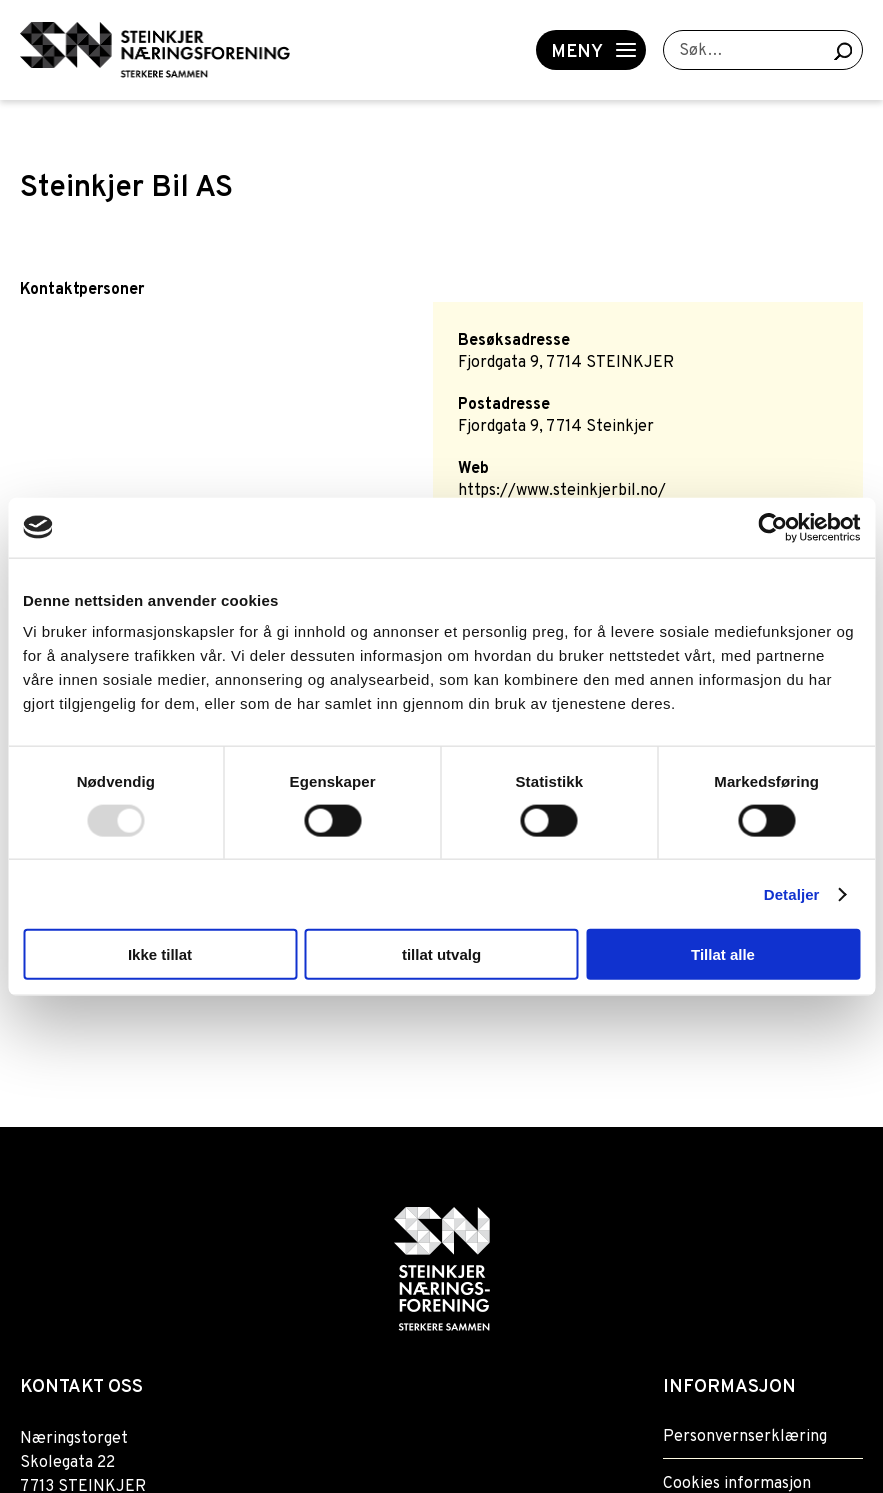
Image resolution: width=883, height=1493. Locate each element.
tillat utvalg (441, 954)
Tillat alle (723, 954)
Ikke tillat (160, 954)
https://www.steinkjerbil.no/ (562, 491)
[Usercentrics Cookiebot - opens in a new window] (772, 527)
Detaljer (792, 893)
